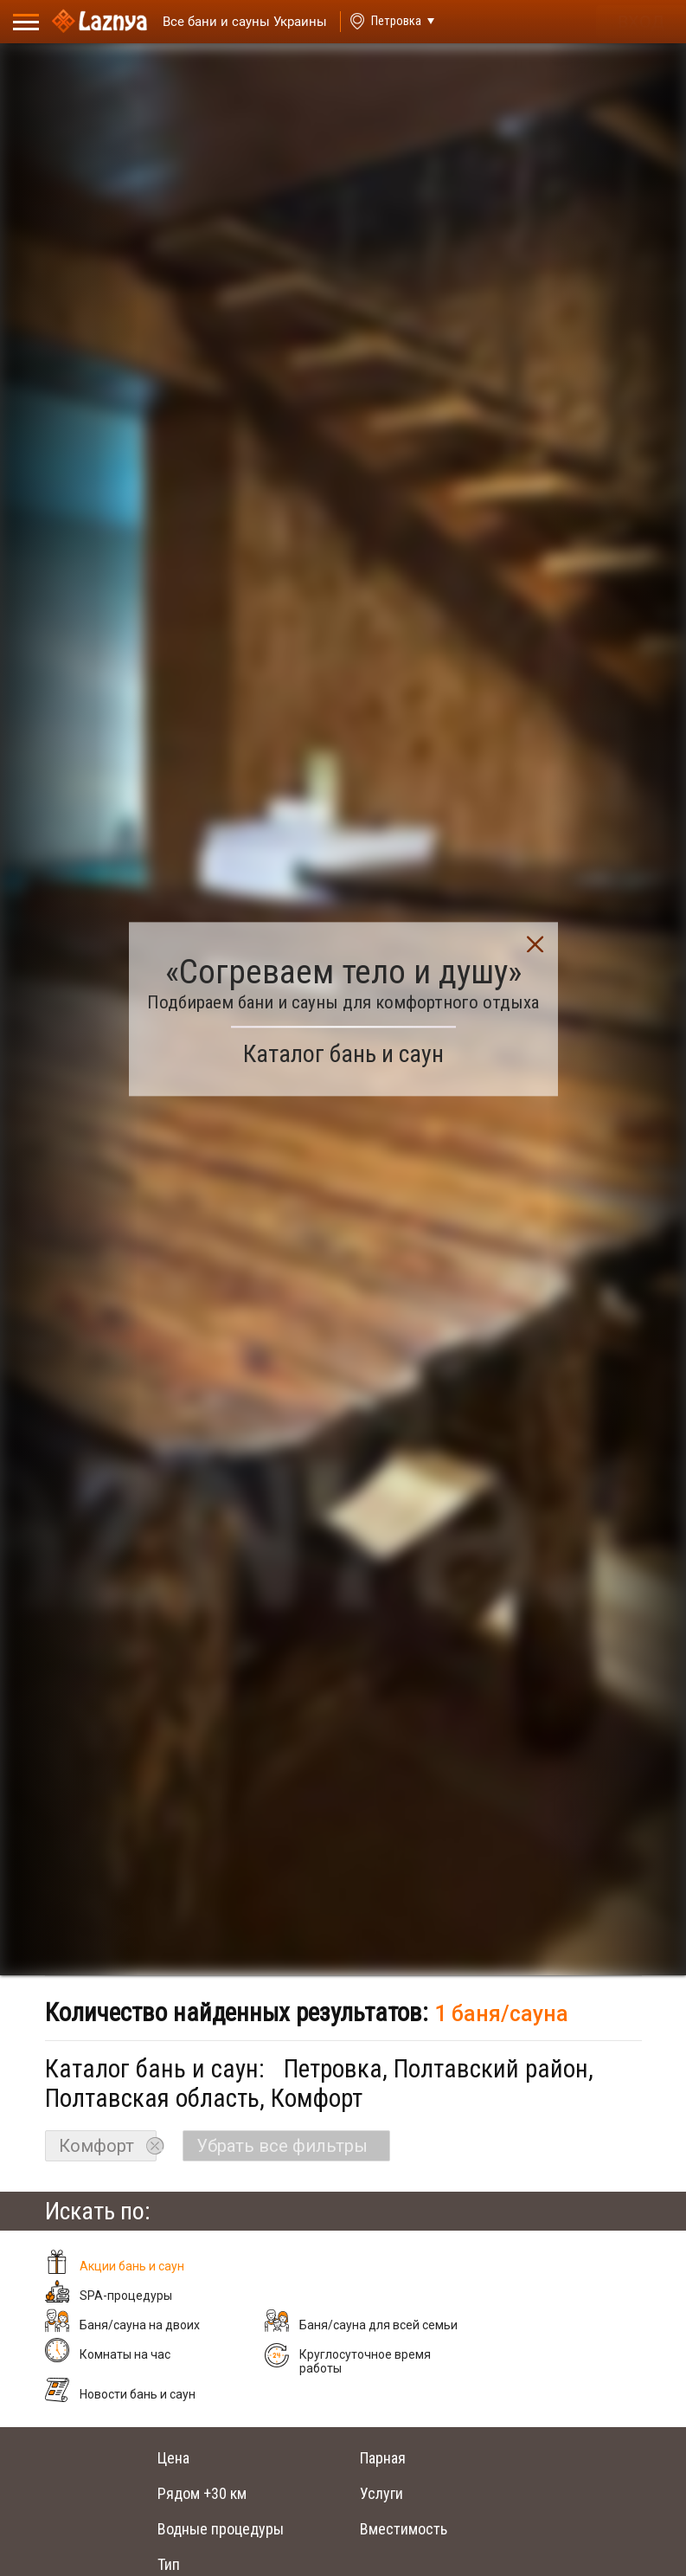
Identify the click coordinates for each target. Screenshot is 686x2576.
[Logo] (99, 22)
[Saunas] (237, 22)
